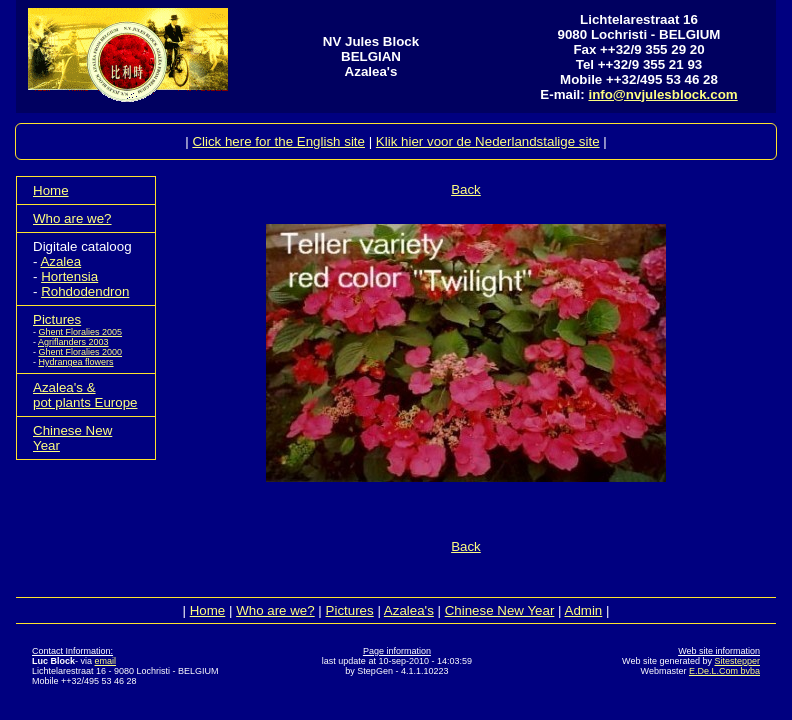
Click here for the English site (278, 141)
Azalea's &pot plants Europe (85, 395)
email (106, 661)
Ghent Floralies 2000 (81, 352)
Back (466, 189)
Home (51, 190)
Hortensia (69, 276)
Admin (584, 610)
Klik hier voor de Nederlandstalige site (488, 141)
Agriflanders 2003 (73, 342)
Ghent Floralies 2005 (81, 332)
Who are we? (72, 218)
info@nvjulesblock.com (662, 94)
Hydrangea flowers (76, 362)
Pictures (57, 319)
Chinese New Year (500, 610)
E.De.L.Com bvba (724, 671)
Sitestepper (737, 661)
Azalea (60, 261)
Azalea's (409, 610)
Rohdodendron (85, 291)
